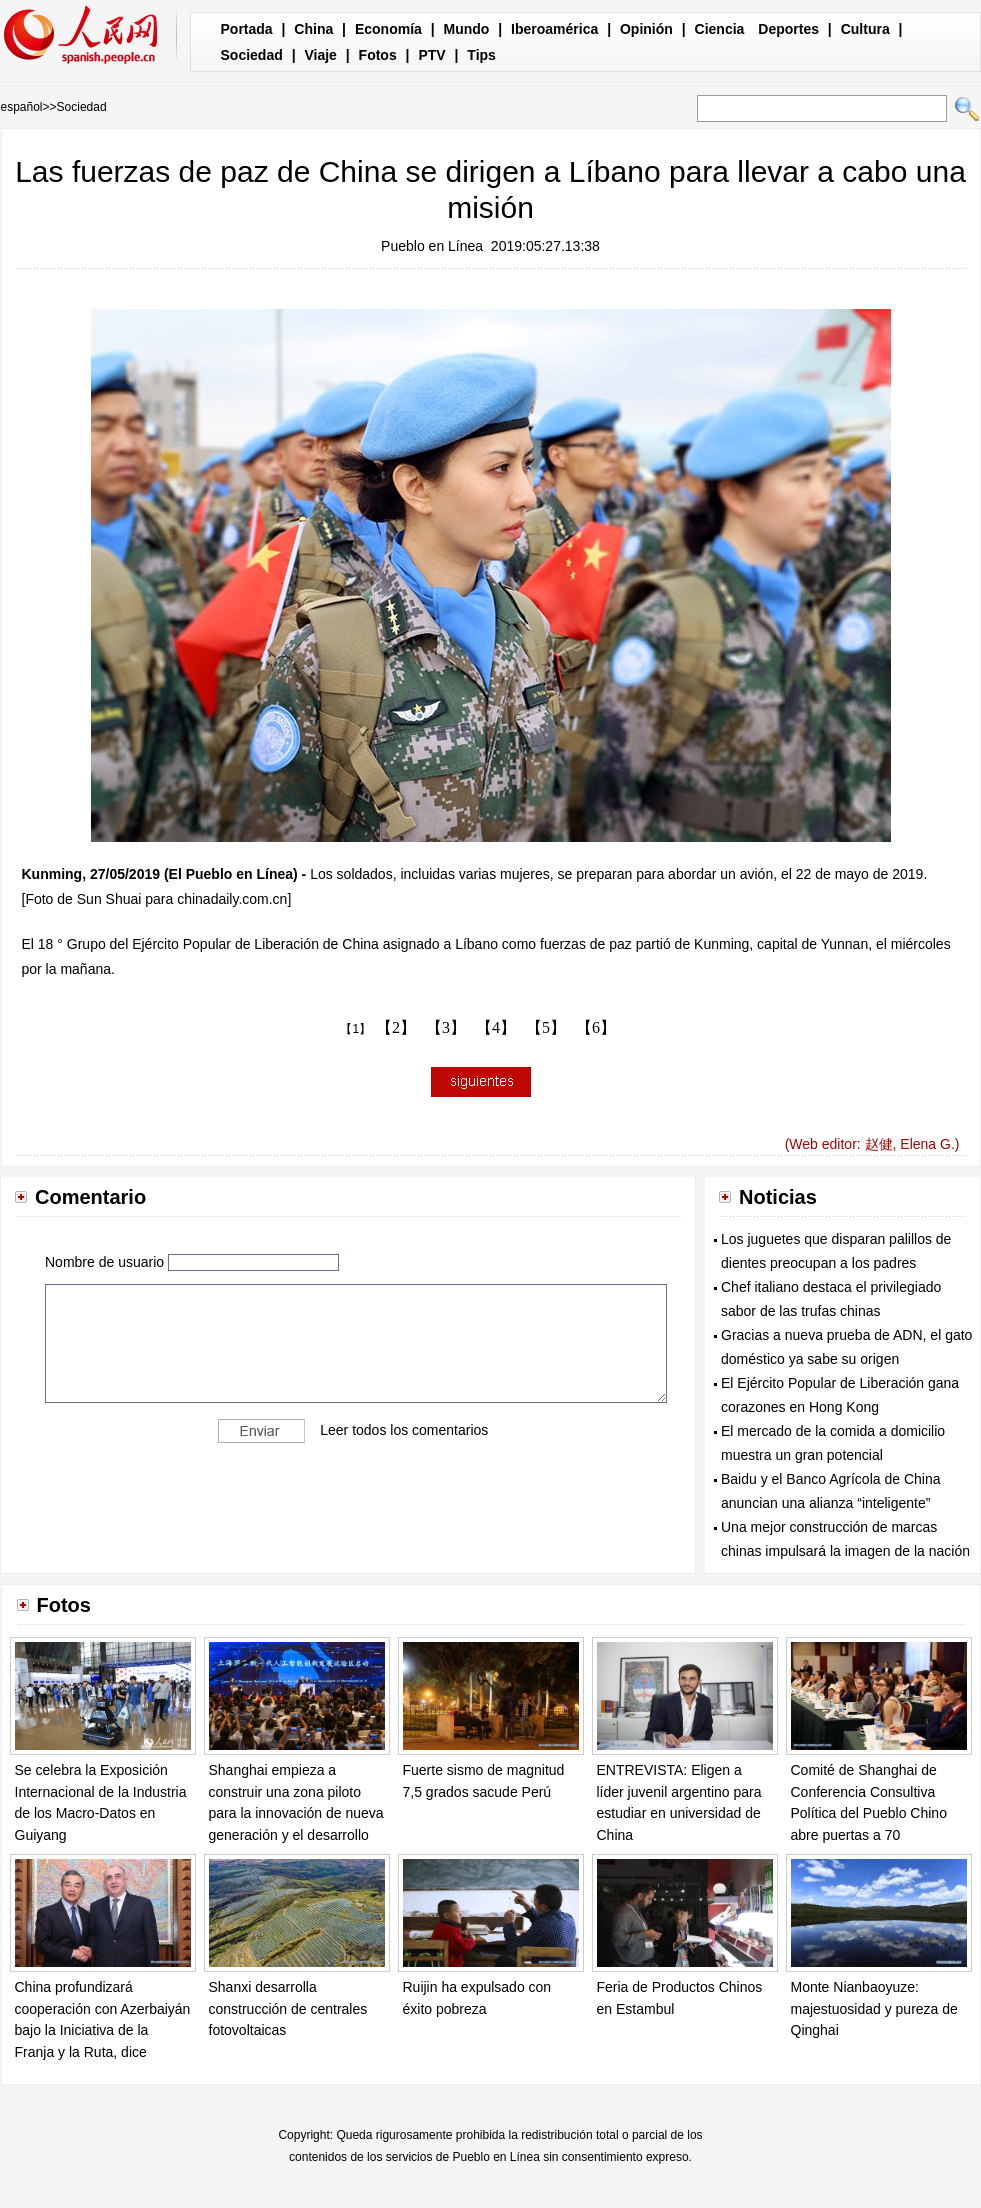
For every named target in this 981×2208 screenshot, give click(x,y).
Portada (247, 29)
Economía (388, 29)
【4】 (496, 1027)
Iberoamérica (554, 29)
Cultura (865, 29)
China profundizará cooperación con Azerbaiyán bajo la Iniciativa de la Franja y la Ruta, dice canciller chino (103, 2030)
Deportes (788, 29)
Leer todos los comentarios (404, 1430)
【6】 (596, 1027)
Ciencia (720, 29)
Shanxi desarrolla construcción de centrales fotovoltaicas (288, 2008)
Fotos (378, 55)
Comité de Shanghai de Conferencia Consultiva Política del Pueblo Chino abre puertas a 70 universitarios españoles (869, 1813)
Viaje (320, 55)
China (313, 29)
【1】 (355, 1029)
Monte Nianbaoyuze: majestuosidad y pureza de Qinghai (874, 2008)
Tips (481, 55)
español (22, 107)
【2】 (396, 1027)
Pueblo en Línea (432, 246)
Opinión (646, 29)
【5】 (546, 1027)
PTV (431, 55)
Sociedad (252, 55)
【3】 (446, 1027)
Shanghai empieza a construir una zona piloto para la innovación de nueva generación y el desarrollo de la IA (296, 1813)
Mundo (467, 29)
